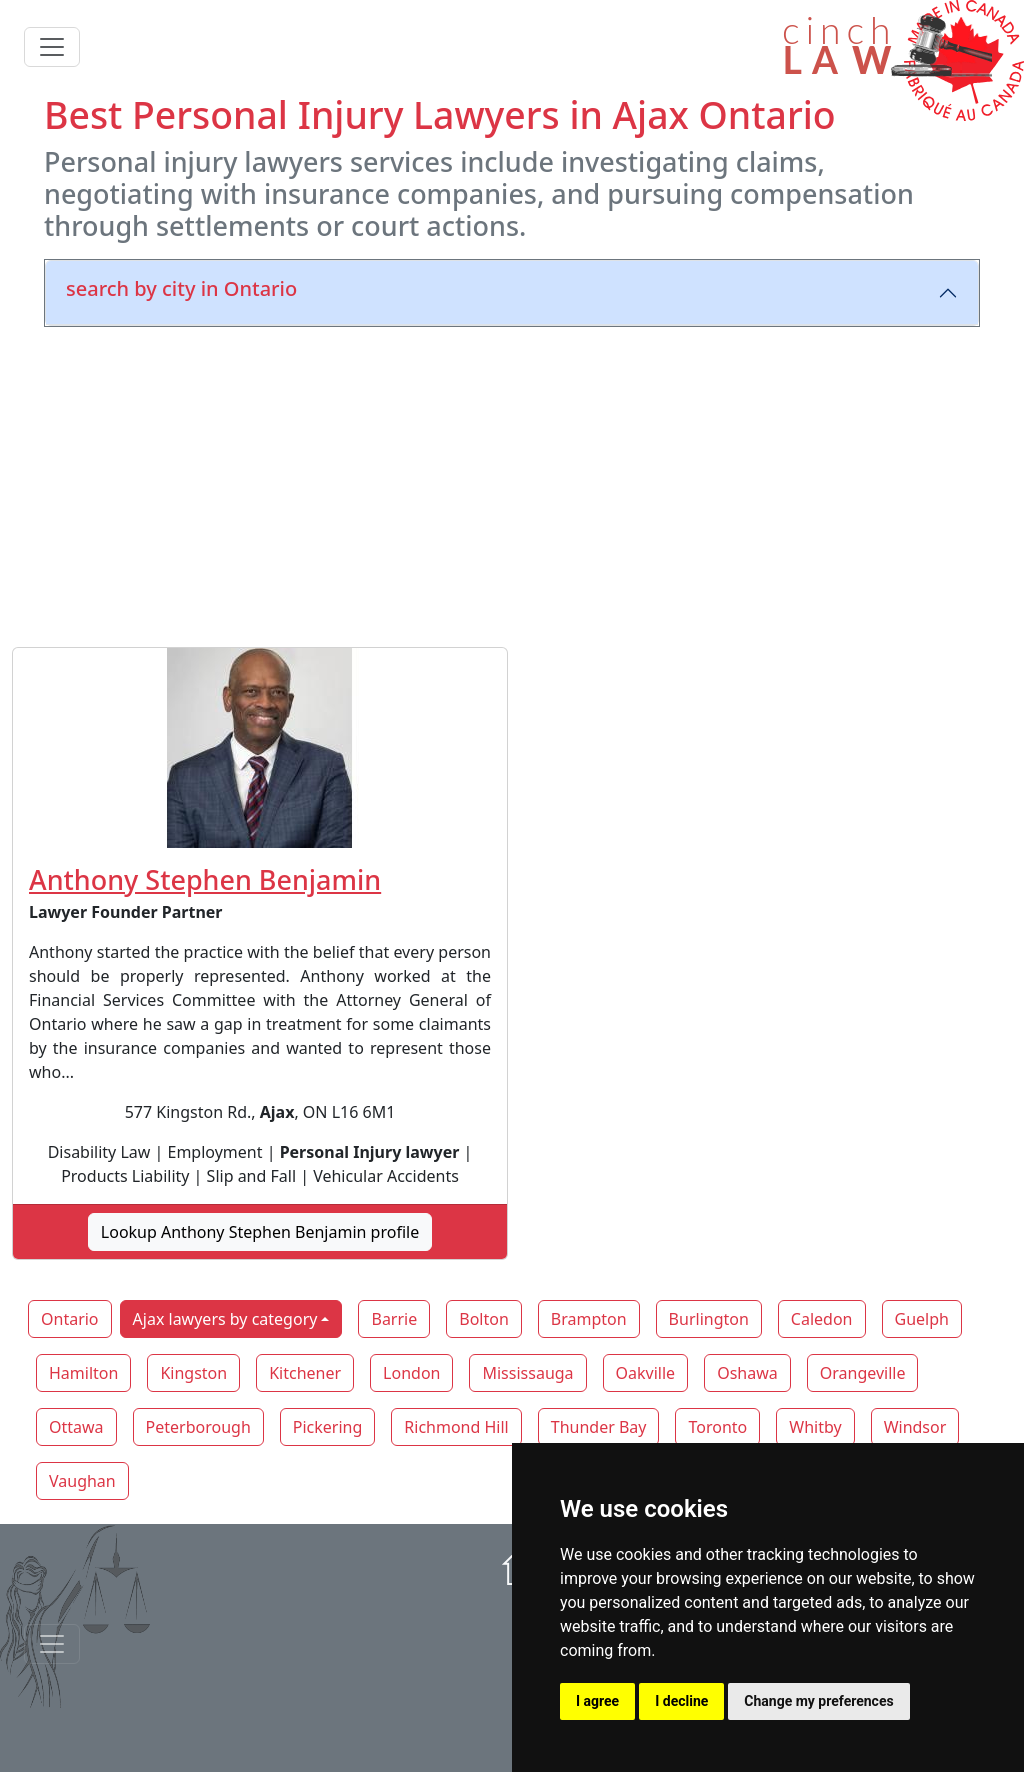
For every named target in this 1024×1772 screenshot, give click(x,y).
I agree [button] (597, 1701)
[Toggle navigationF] (52, 1644)
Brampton (589, 1319)
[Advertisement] (512, 483)
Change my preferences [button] (818, 1701)
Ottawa (76, 1427)
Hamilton (83, 1373)
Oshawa (747, 1373)
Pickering (328, 1427)
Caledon (822, 1319)
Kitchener (305, 1373)
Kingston (193, 1373)
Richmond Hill (456, 1427)
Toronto (717, 1427)
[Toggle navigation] (52, 47)
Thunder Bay (599, 1427)
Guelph (922, 1319)
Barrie (394, 1319)
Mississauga (527, 1373)
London (411, 1373)
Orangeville (863, 1373)
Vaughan (82, 1481)
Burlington (709, 1319)
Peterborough (198, 1427)
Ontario (70, 1319)
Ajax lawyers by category (225, 1319)
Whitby (815, 1427)
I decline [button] (681, 1701)
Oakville (646, 1373)
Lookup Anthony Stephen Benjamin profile (260, 1232)
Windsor (915, 1427)
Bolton (484, 1319)
